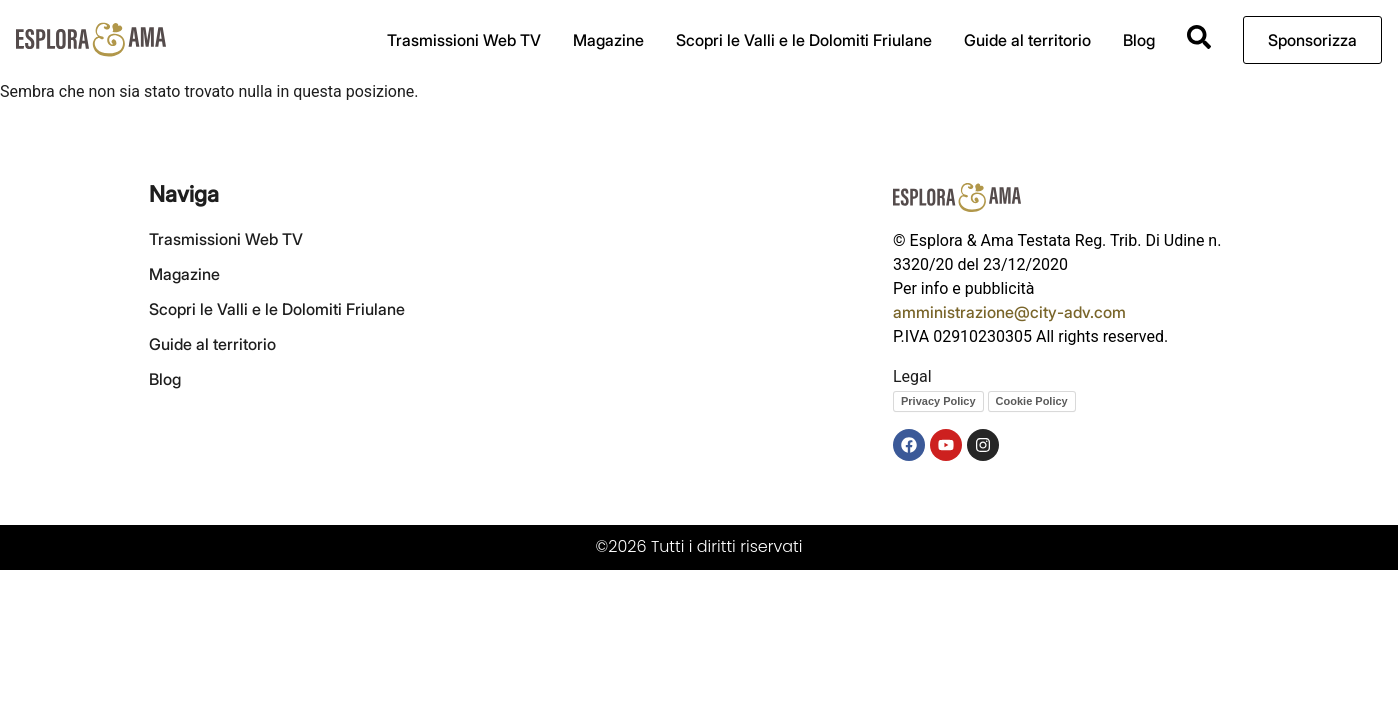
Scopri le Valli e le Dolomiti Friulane (804, 40)
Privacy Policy (938, 401)
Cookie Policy (1032, 401)
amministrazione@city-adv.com (1009, 312)
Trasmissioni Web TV (464, 40)
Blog (1139, 40)
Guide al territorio (1027, 40)
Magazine (608, 40)
